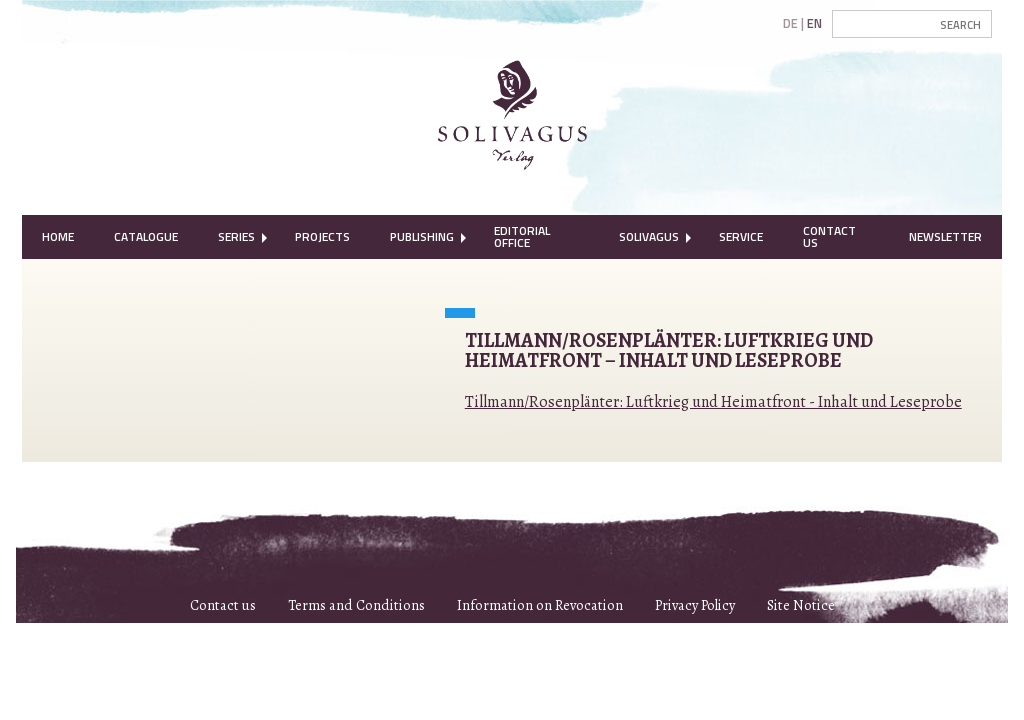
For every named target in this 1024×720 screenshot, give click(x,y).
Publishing (422, 236)
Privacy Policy (695, 605)
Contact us (223, 605)
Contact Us (829, 236)
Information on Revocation (540, 605)
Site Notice (801, 605)
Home (58, 236)
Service (741, 236)
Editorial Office (522, 236)
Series (236, 236)
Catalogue (146, 236)
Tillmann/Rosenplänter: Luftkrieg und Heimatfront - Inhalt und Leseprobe (713, 402)
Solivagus (649, 236)
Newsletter (945, 236)
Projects (322, 236)
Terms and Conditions (356, 605)
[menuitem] (58, 237)
